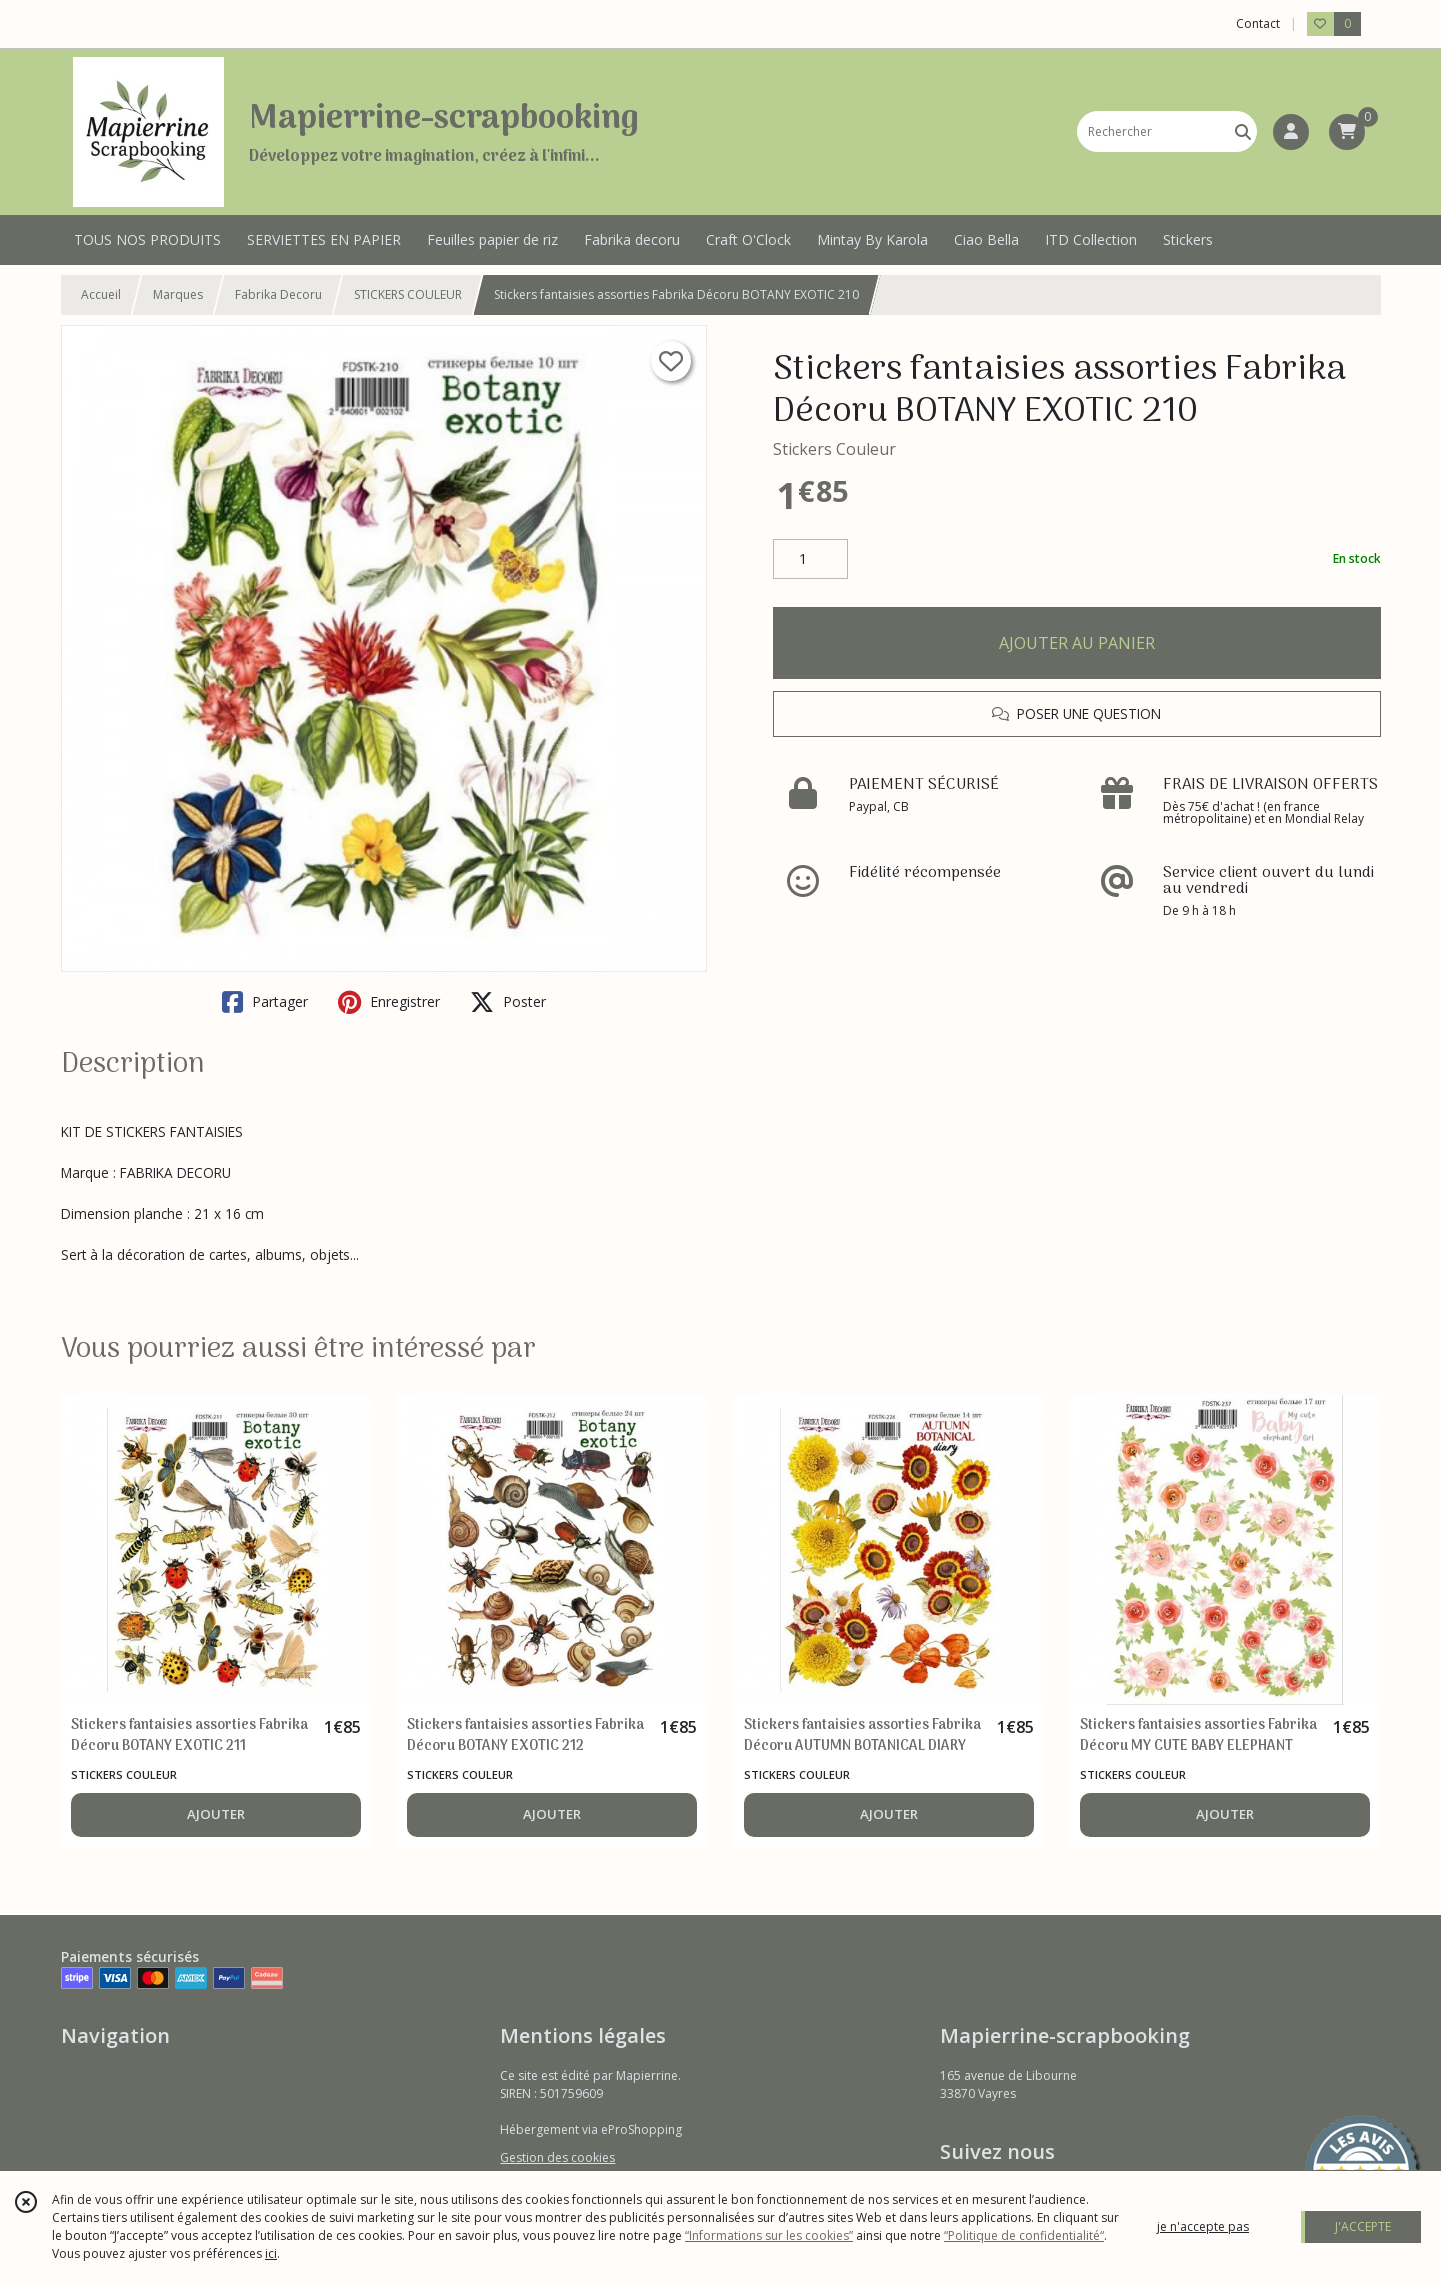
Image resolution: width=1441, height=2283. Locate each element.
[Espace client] (1291, 132)
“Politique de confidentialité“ (1024, 2235)
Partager (265, 1002)
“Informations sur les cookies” (769, 2235)
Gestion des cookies (557, 2157)
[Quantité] (810, 559)
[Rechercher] (1243, 131)
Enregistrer (389, 1002)
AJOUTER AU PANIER (1077, 643)
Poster (508, 1002)
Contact (1258, 23)
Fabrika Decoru (278, 294)
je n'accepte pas (1203, 2226)
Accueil (101, 294)
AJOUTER (216, 1814)
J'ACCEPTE (1363, 2226)
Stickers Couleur (834, 449)
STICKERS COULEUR (408, 294)
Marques (178, 294)
